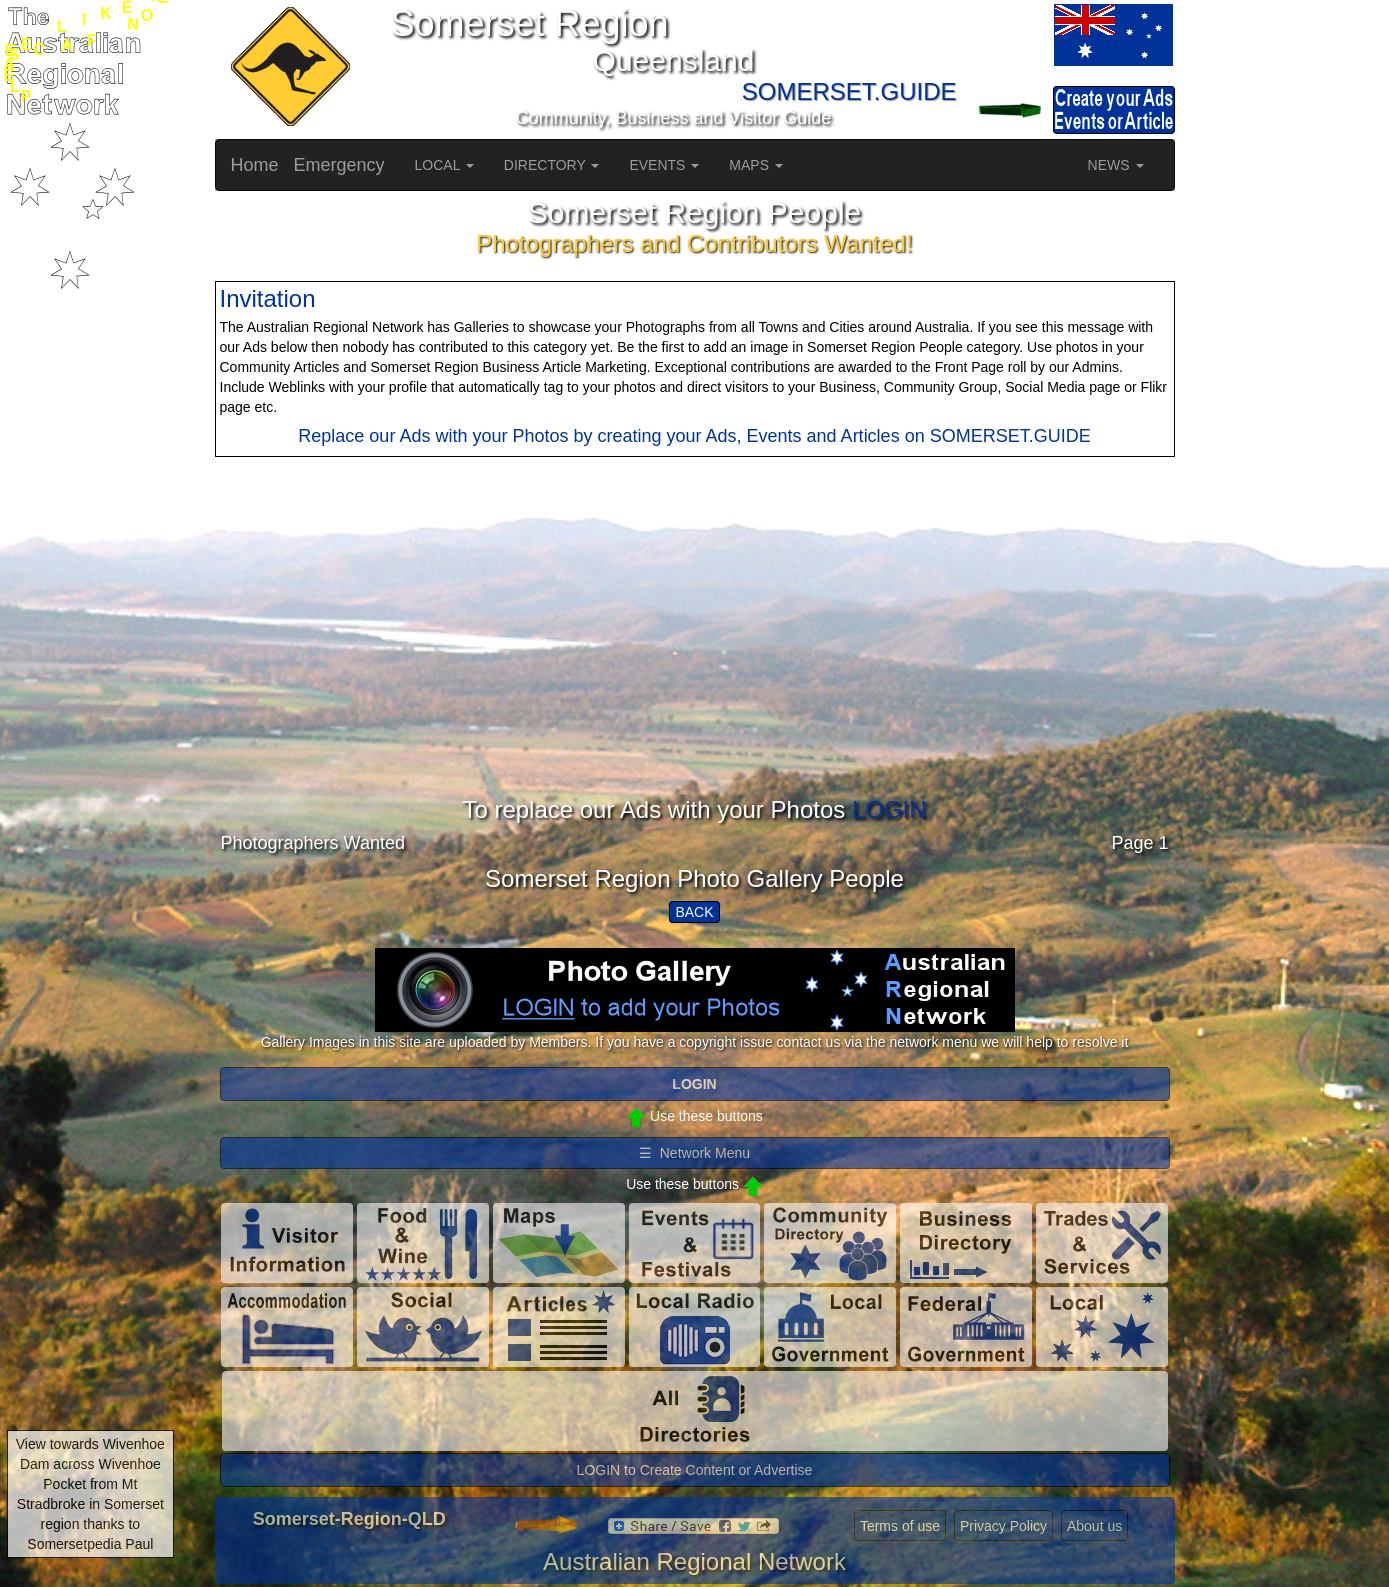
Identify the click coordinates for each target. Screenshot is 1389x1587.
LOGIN (889, 809)
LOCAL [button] (444, 165)
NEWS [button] (1116, 165)
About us (1094, 1526)
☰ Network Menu (694, 1153)
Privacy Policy (1003, 1526)
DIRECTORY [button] (552, 165)
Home (255, 165)
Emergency (339, 165)
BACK (694, 912)
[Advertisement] (695, 657)
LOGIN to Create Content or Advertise (695, 1470)
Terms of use (900, 1526)
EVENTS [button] (664, 165)
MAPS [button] (756, 165)
